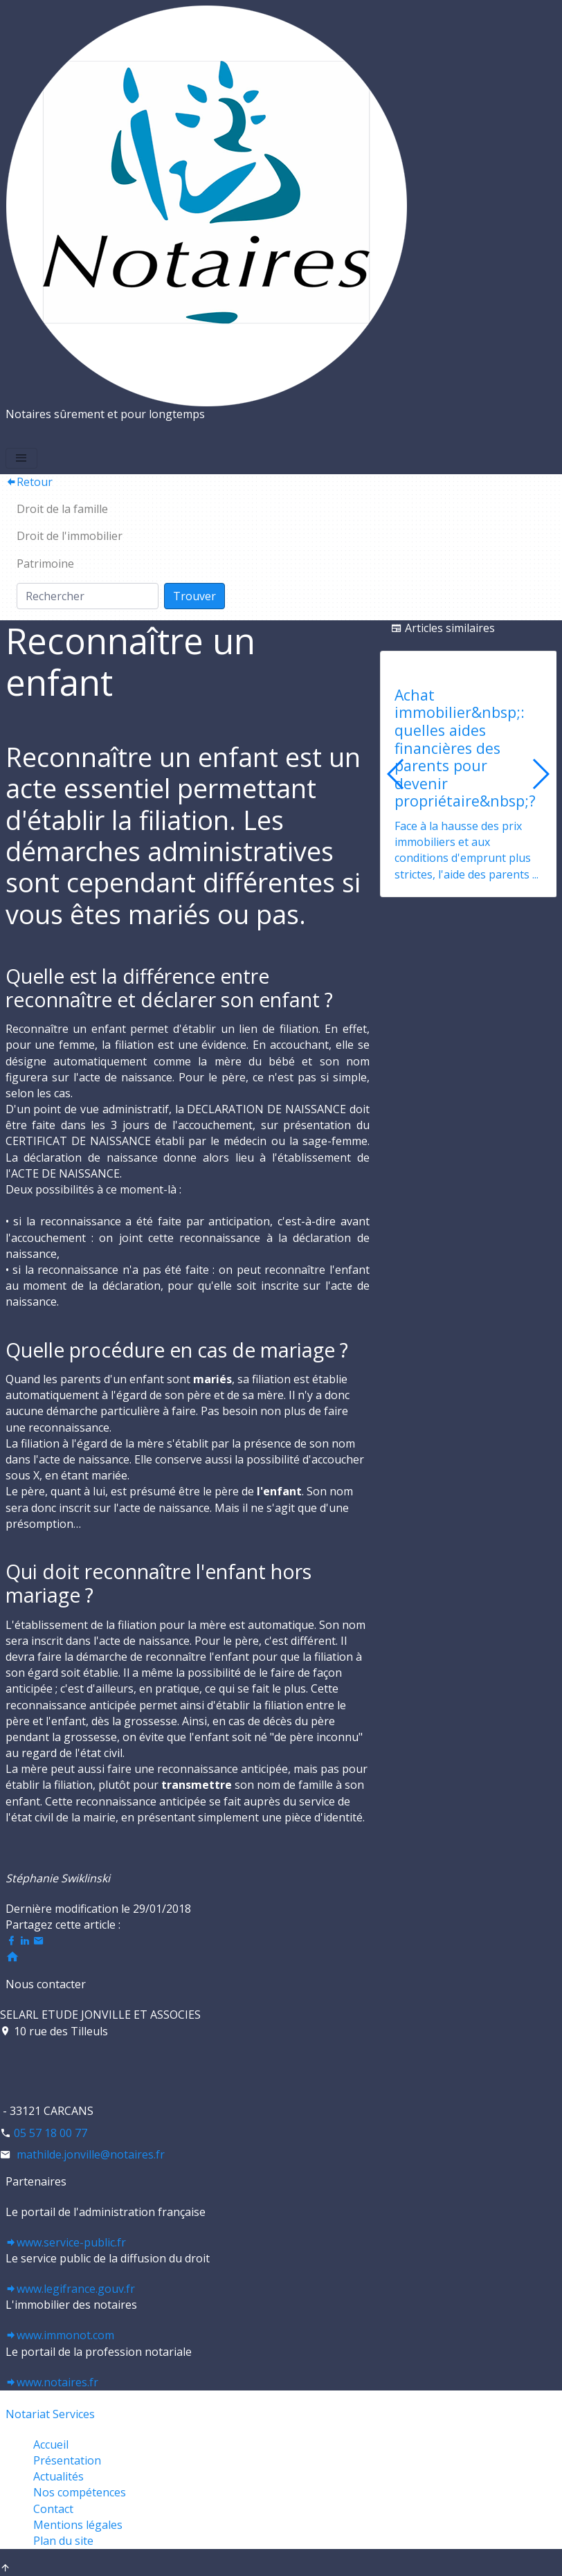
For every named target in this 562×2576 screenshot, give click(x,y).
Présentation (67, 2460)
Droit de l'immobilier (70, 535)
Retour (29, 481)
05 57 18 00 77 (50, 2133)
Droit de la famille (62, 508)
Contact (53, 2508)
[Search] (87, 596)
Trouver (194, 596)
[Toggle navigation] (21, 458)
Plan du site (63, 2540)
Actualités (58, 2476)
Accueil (51, 2444)
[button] (540, 774)
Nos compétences (79, 2492)
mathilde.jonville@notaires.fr (89, 2154)
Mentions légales (78, 2524)
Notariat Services (50, 2414)
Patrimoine (45, 563)
